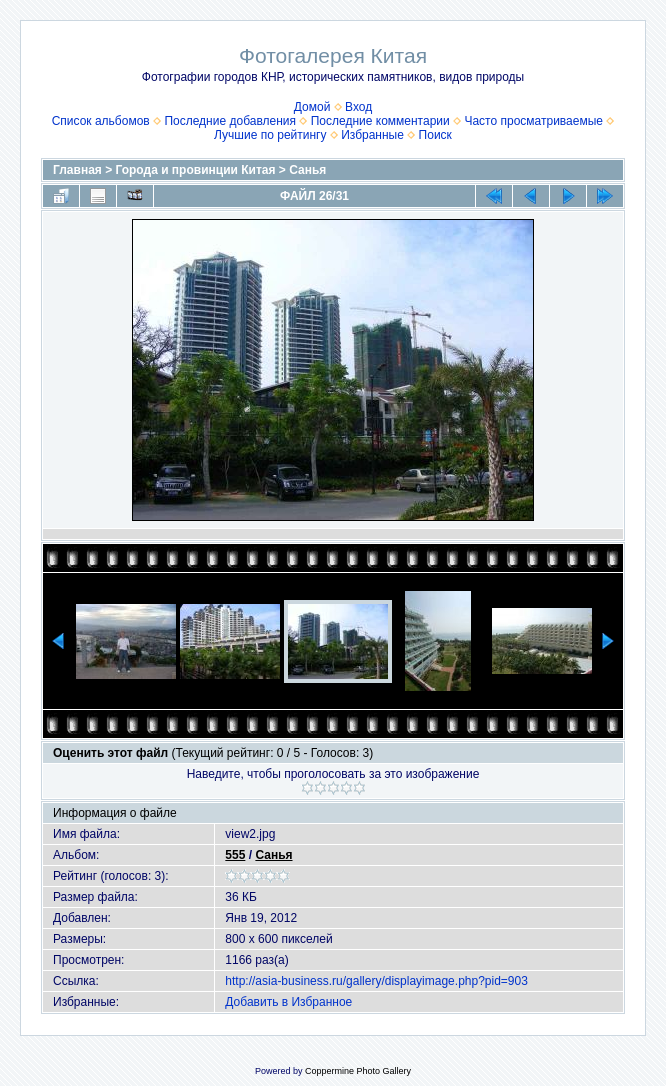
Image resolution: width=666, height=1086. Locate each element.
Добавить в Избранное (288, 1002)
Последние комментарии (380, 121)
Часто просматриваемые (533, 121)
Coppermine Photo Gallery (358, 1071)
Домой (312, 107)
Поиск (435, 135)
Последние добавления (230, 121)
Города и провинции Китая (196, 170)
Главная (77, 170)
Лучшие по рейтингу (270, 135)
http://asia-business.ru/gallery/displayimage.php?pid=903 (376, 981)
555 (235, 855)
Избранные (372, 135)
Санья (307, 170)
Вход (358, 107)
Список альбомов (101, 121)
